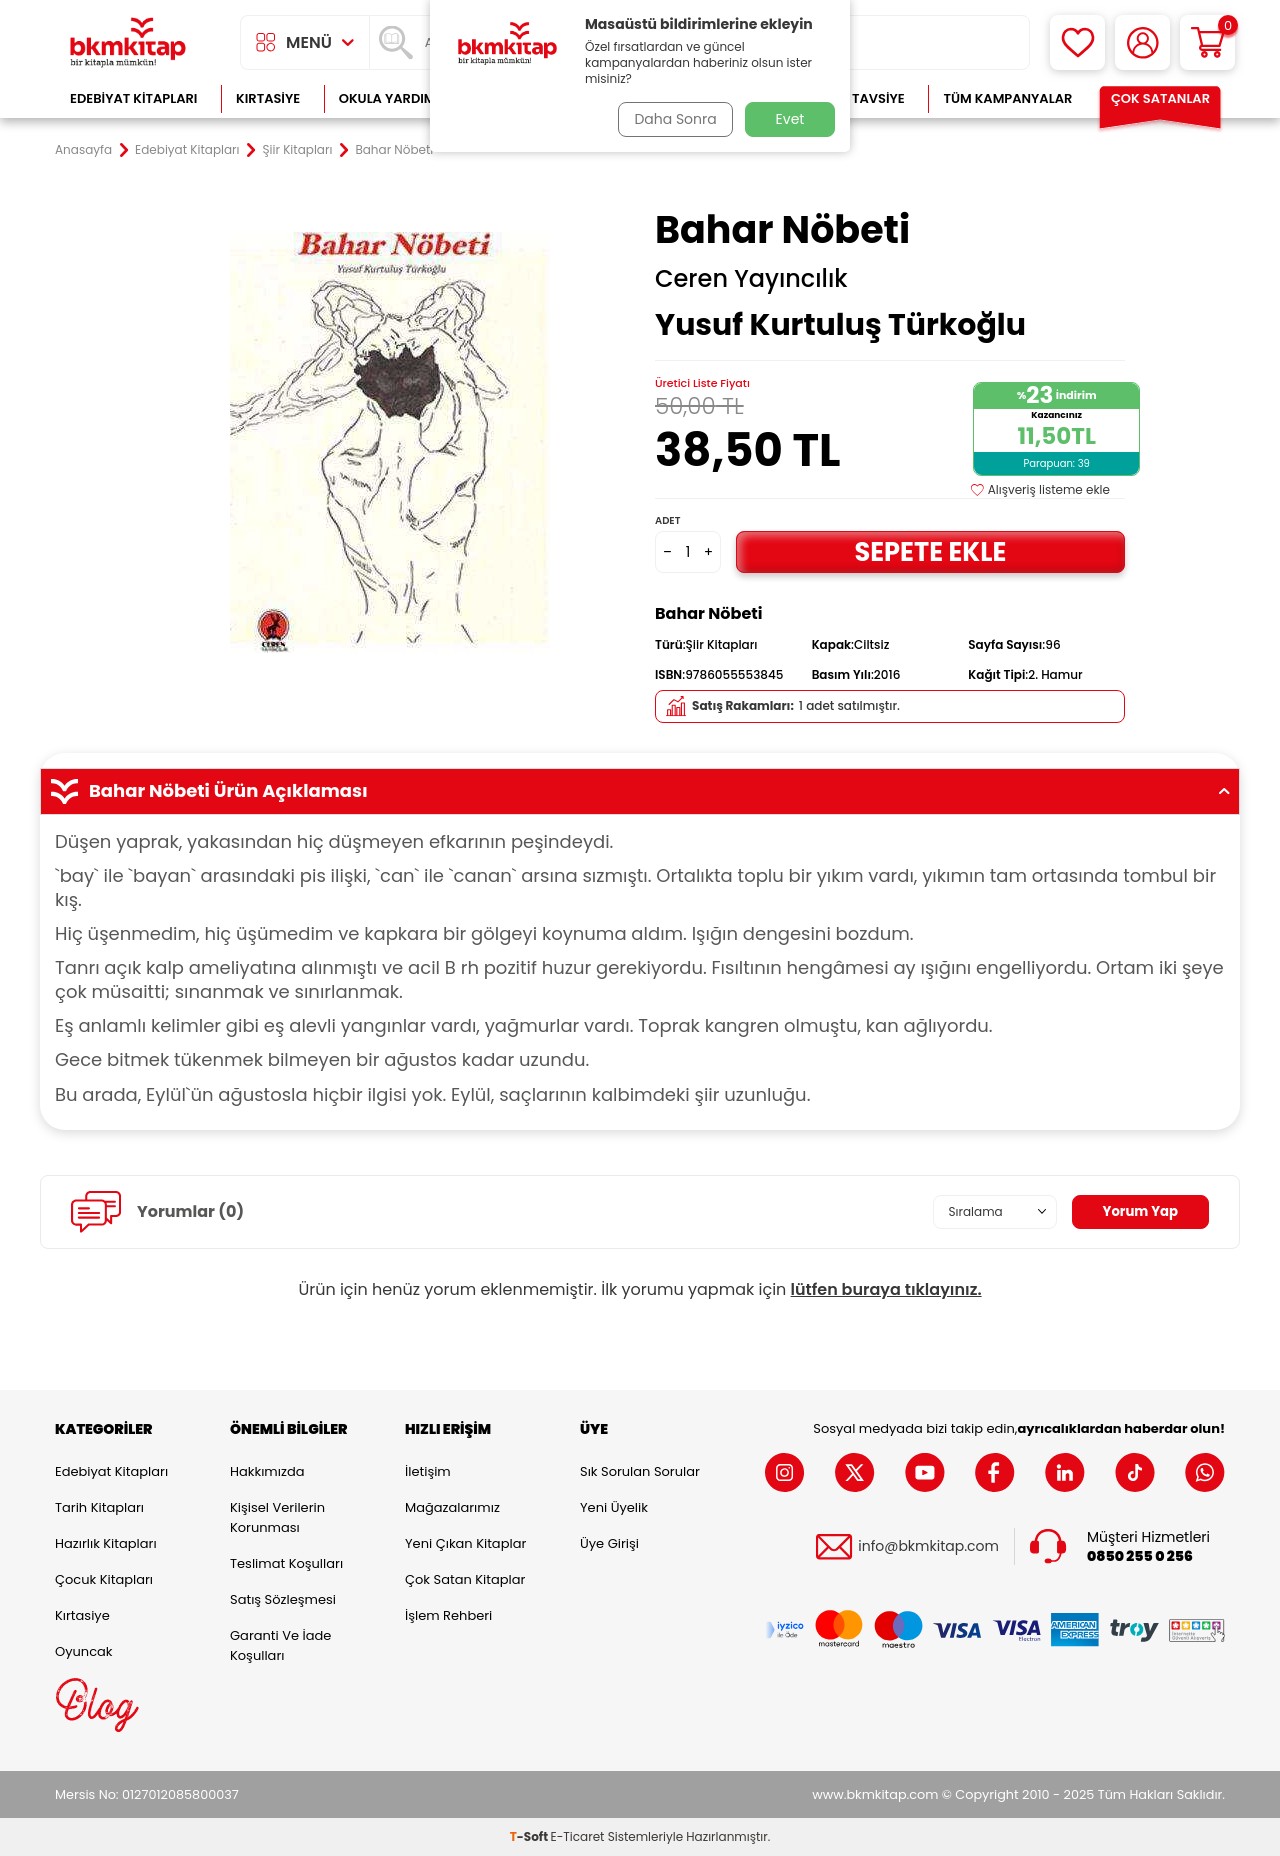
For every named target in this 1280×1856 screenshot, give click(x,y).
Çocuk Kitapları (104, 1579)
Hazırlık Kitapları (106, 1543)
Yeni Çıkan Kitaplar (465, 1543)
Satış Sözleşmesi (283, 1599)
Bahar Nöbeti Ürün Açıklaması (640, 791)
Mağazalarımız (452, 1507)
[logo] (128, 42)
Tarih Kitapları (99, 1507)
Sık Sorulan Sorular (640, 1471)
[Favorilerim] (1077, 42)
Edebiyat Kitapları (133, 98)
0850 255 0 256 (1140, 1556)
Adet (667, 520)
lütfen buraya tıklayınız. (886, 1289)
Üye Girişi (609, 1543)
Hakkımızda (267, 1471)
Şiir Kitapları (298, 150)
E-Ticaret (578, 1836)
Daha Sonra (673, 119)
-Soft (530, 1836)
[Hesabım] (1142, 42)
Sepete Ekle (930, 551)
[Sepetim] (1207, 42)
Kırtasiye (268, 98)
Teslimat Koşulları (286, 1563)
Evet (790, 119)
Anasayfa (83, 150)
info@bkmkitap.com (928, 1546)
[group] (390, 442)
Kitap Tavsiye (858, 98)
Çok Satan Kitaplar (465, 1579)
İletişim (428, 1471)
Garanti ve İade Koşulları (280, 1645)
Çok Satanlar (1160, 98)
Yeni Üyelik (614, 1507)
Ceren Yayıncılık (751, 279)
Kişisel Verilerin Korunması (277, 1517)
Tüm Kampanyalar (1007, 98)
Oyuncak (84, 1651)
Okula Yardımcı (394, 98)
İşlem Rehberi (448, 1615)
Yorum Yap (1138, 1211)
